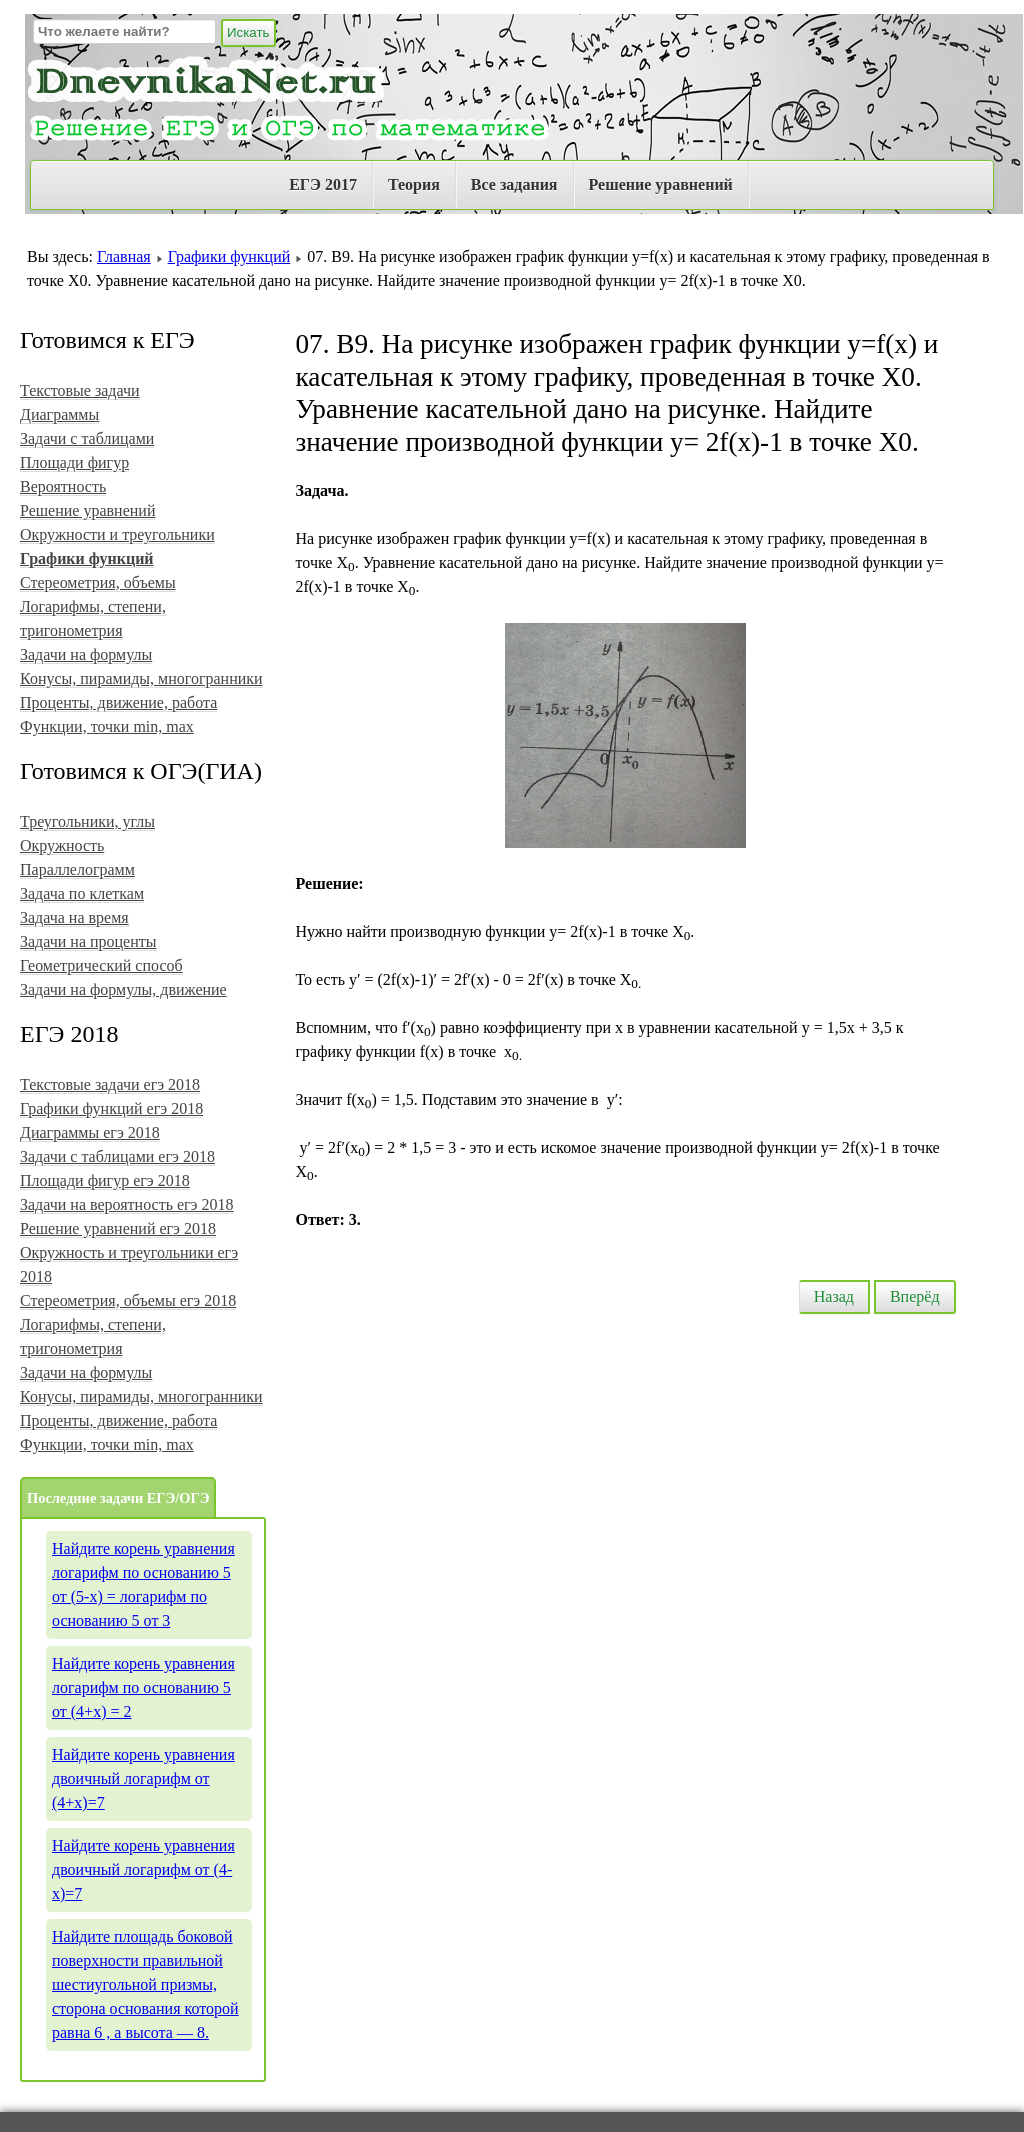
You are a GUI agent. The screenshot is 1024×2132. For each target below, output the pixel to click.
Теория (414, 184)
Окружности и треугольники (117, 534)
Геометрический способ (101, 965)
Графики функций (229, 256)
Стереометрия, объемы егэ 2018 (128, 1300)
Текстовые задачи (80, 390)
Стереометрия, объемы (98, 582)
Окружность (62, 845)
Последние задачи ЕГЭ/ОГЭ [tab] (118, 1498)
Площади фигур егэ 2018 (105, 1180)
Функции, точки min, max (107, 726)
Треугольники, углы (87, 821)
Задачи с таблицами (87, 438)
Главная (124, 256)
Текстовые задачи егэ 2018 (110, 1084)
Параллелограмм (77, 869)
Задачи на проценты (88, 941)
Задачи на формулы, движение (123, 989)
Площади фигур (74, 462)
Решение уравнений (661, 184)
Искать (248, 32)
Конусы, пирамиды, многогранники (141, 678)
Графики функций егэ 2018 (111, 1108)
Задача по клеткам (82, 893)
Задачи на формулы (86, 654)
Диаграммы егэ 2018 (90, 1132)
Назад (834, 1296)
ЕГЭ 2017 (323, 184)
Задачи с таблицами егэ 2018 (117, 1156)
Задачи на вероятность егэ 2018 (126, 1204)
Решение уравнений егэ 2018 (118, 1228)
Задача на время (74, 917)
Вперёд (915, 1296)
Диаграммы (59, 414)
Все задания (514, 184)
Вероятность (63, 486)
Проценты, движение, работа (118, 702)
